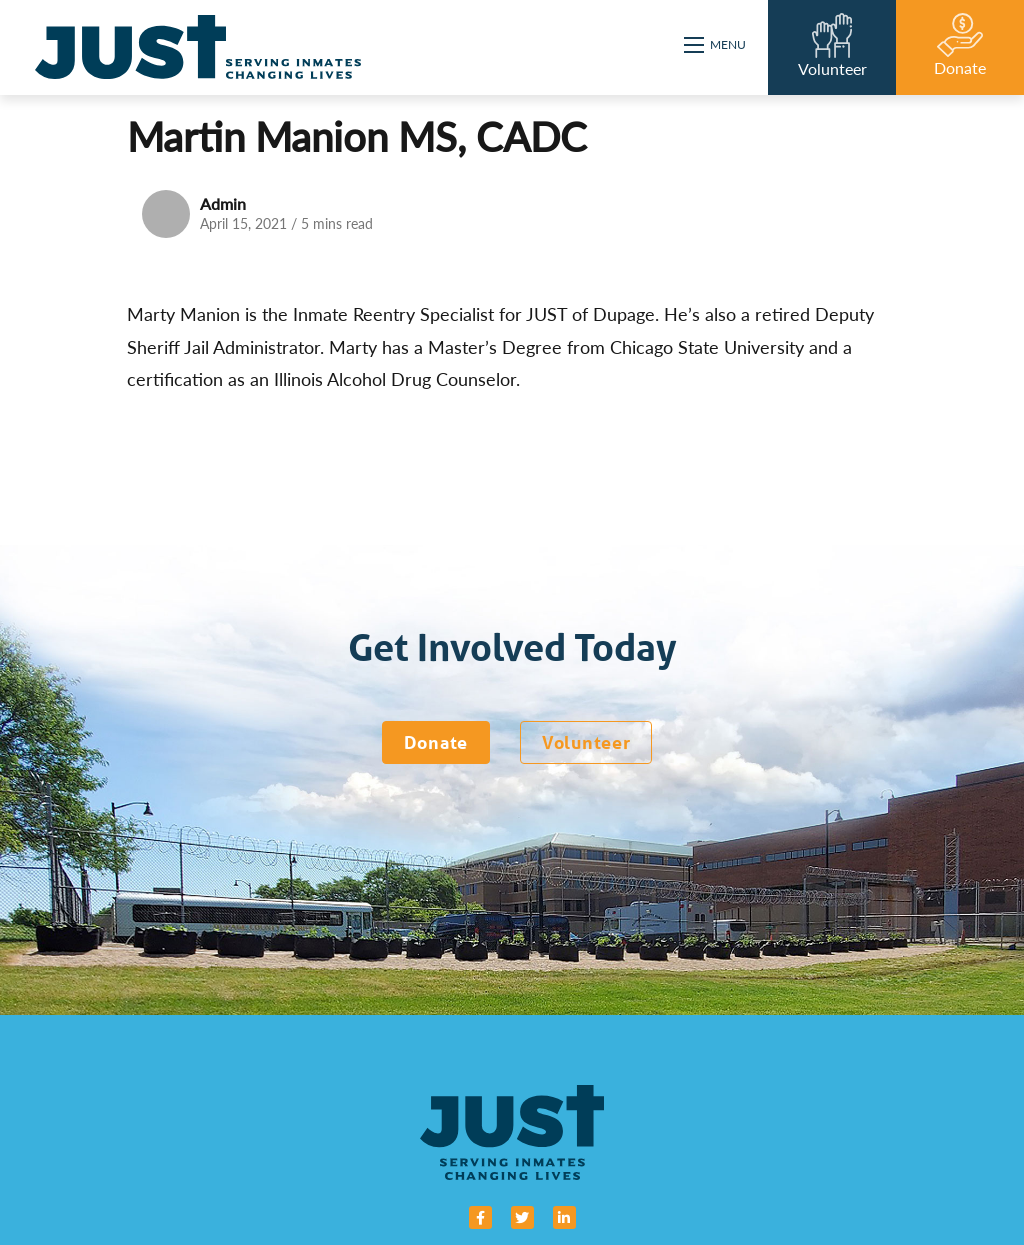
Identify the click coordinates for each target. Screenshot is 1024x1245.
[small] (480, 1217)
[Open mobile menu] (716, 45)
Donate (436, 742)
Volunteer (586, 742)
